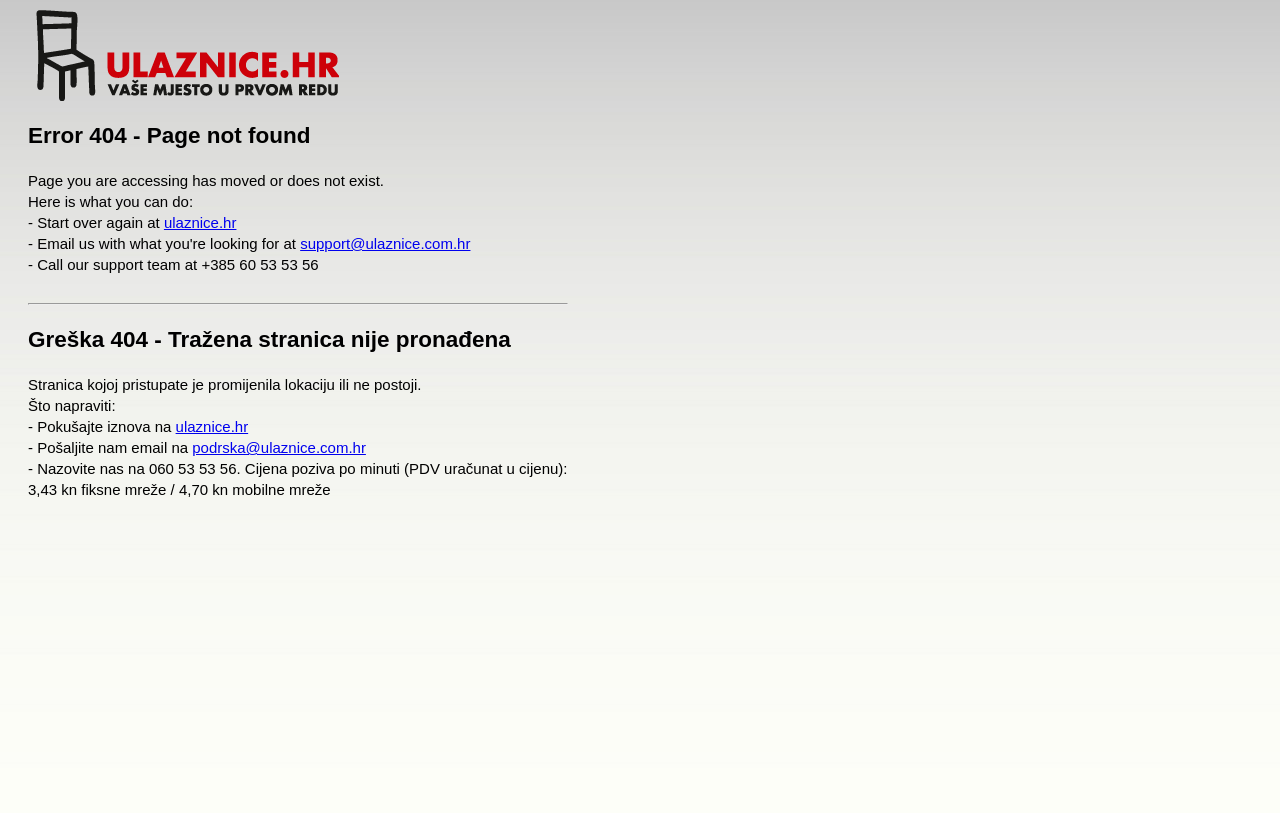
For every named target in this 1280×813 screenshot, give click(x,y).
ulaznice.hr (200, 222)
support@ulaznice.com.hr (385, 243)
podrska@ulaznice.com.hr (279, 447)
